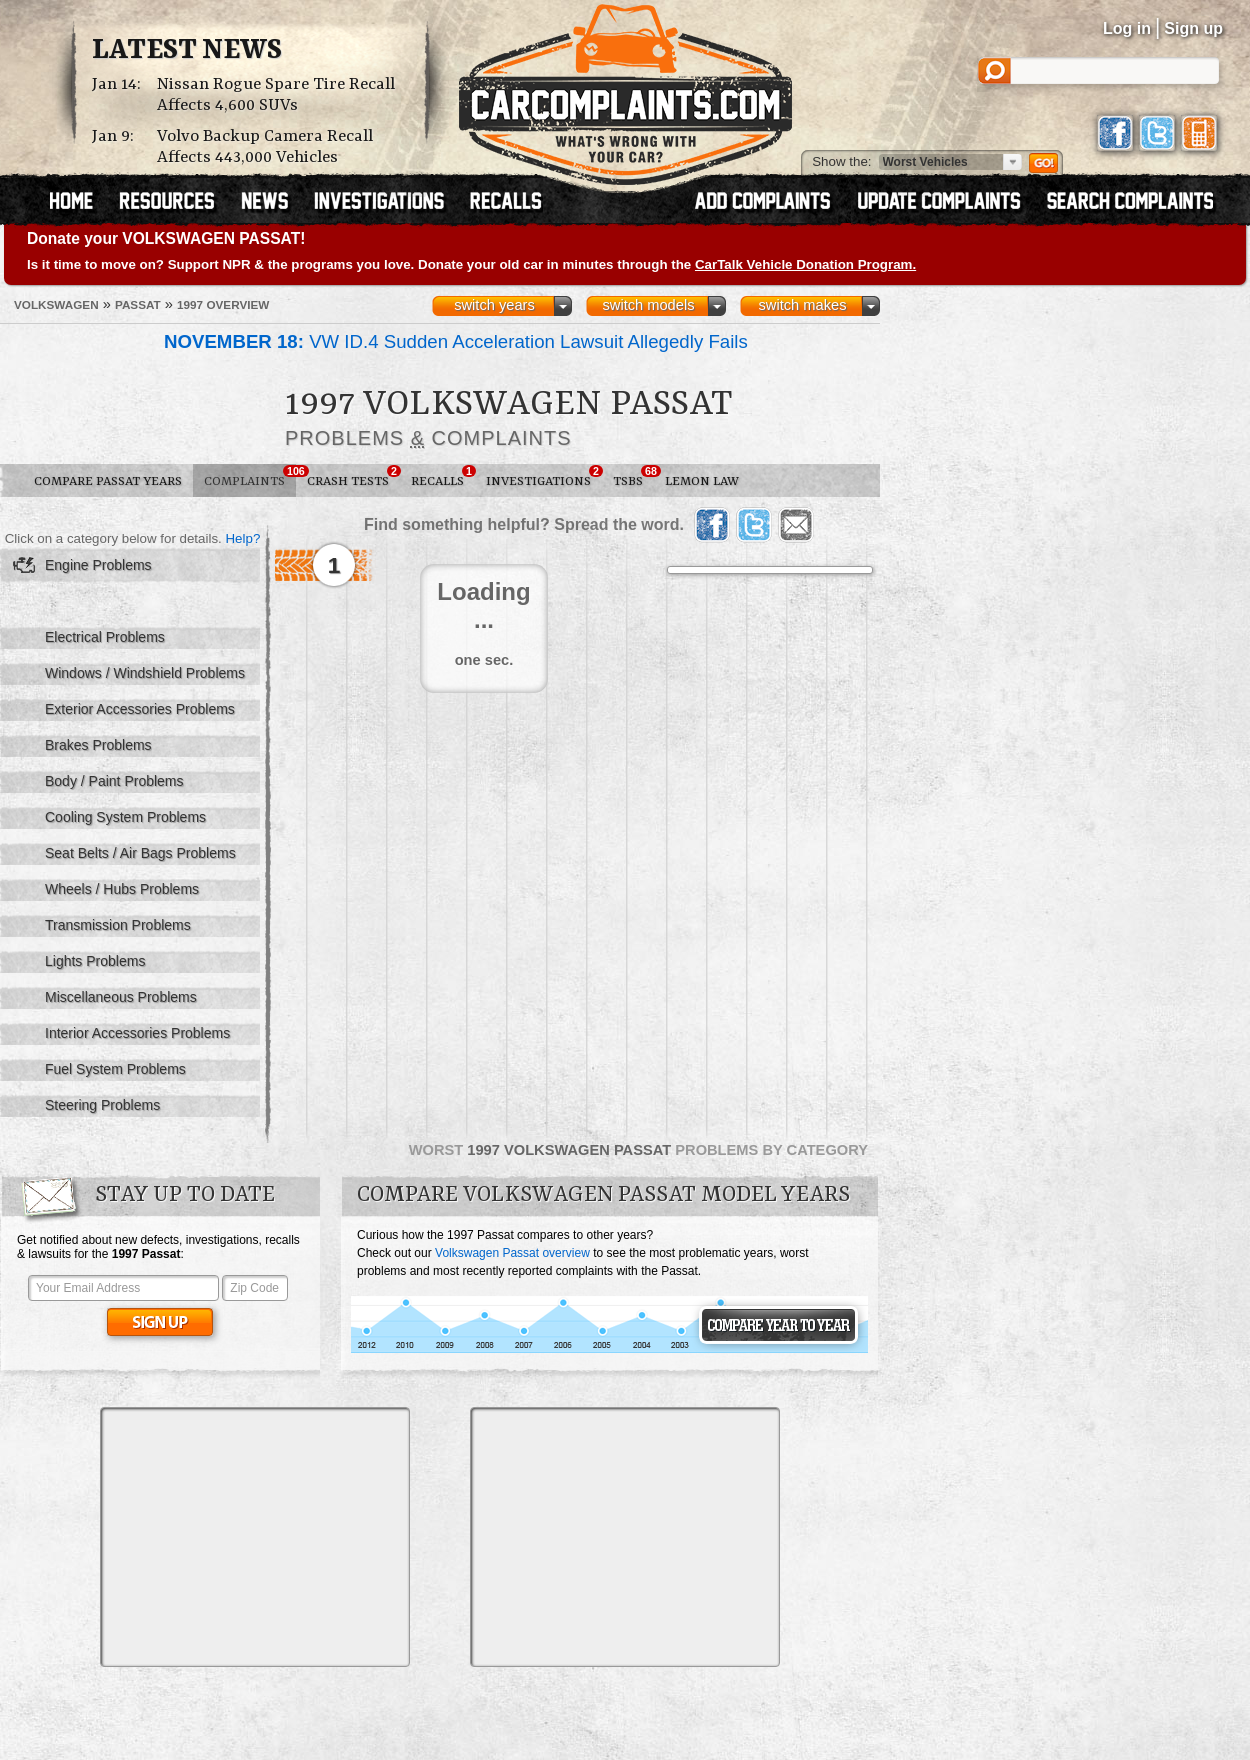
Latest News (187, 51)
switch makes (803, 305)
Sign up (1193, 28)
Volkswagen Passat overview (512, 1253)
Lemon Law (702, 481)
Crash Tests (353, 477)
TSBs (633, 477)
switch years (494, 305)
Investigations (544, 477)
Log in (1127, 28)
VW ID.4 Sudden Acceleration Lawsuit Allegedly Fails (456, 341)
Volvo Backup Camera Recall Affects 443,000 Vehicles (265, 147)
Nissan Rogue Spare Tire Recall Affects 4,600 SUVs (276, 95)
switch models (648, 305)
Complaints (250, 477)
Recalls (443, 477)
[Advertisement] (255, 1537)
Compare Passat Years (108, 481)
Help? (242, 538)
